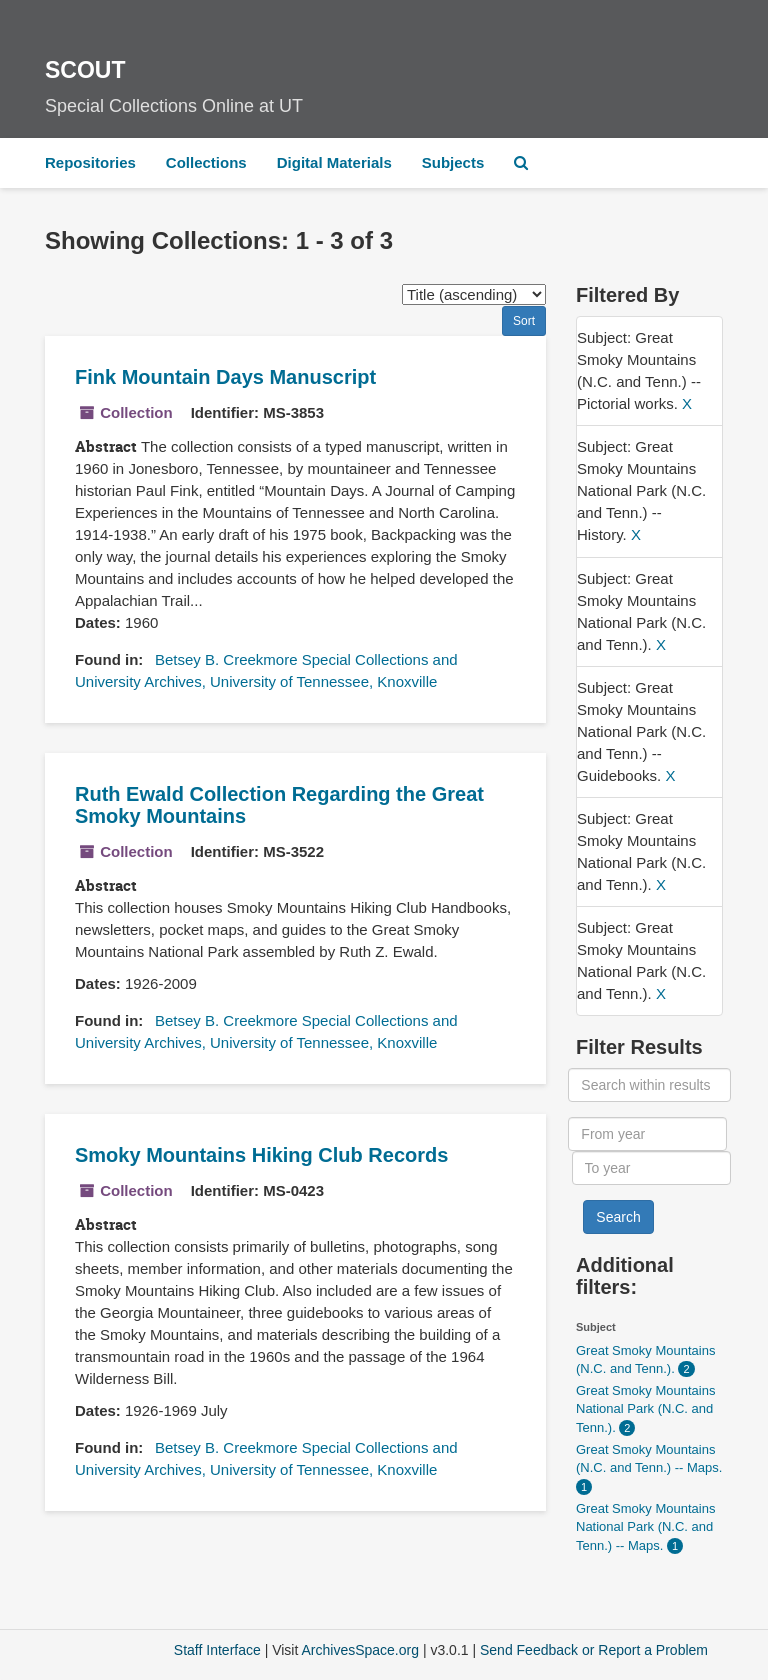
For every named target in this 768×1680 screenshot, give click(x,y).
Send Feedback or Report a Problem (594, 1650)
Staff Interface (217, 1650)
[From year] (647, 1134)
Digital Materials (334, 162)
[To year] (651, 1168)
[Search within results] (649, 1085)
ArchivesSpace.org (360, 1650)
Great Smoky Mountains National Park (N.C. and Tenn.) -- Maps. (645, 1527)
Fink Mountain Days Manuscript (225, 377)
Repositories (90, 162)
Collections (206, 162)
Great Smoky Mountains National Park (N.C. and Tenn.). (645, 1409)
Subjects (453, 162)
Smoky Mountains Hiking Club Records (261, 1155)
